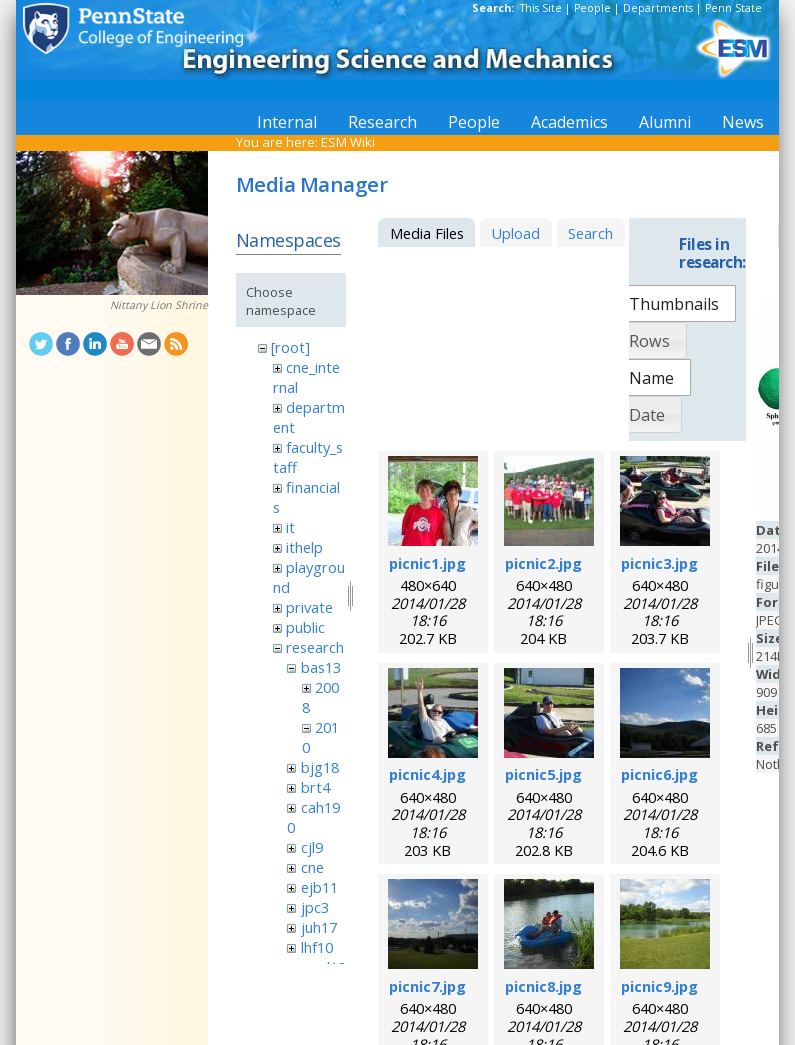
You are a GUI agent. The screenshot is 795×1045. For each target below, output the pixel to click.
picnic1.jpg (427, 563)
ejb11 (319, 887)
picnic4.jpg (427, 774)
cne (312, 867)
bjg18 (320, 767)
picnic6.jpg (659, 774)
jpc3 (315, 907)
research (315, 647)
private (309, 607)
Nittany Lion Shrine (159, 305)
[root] (290, 347)
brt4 (315, 787)
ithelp (304, 547)
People (592, 8)
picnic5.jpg (543, 774)
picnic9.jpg (659, 986)
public (305, 627)
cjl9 (312, 847)
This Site (541, 8)
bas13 (321, 667)
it (290, 527)
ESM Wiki (348, 142)
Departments (658, 8)
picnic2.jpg (543, 563)
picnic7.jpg (427, 986)
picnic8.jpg (543, 986)
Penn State (733, 8)
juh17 (319, 927)
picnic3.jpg (659, 563)
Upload (515, 233)
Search (590, 233)
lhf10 (317, 947)
